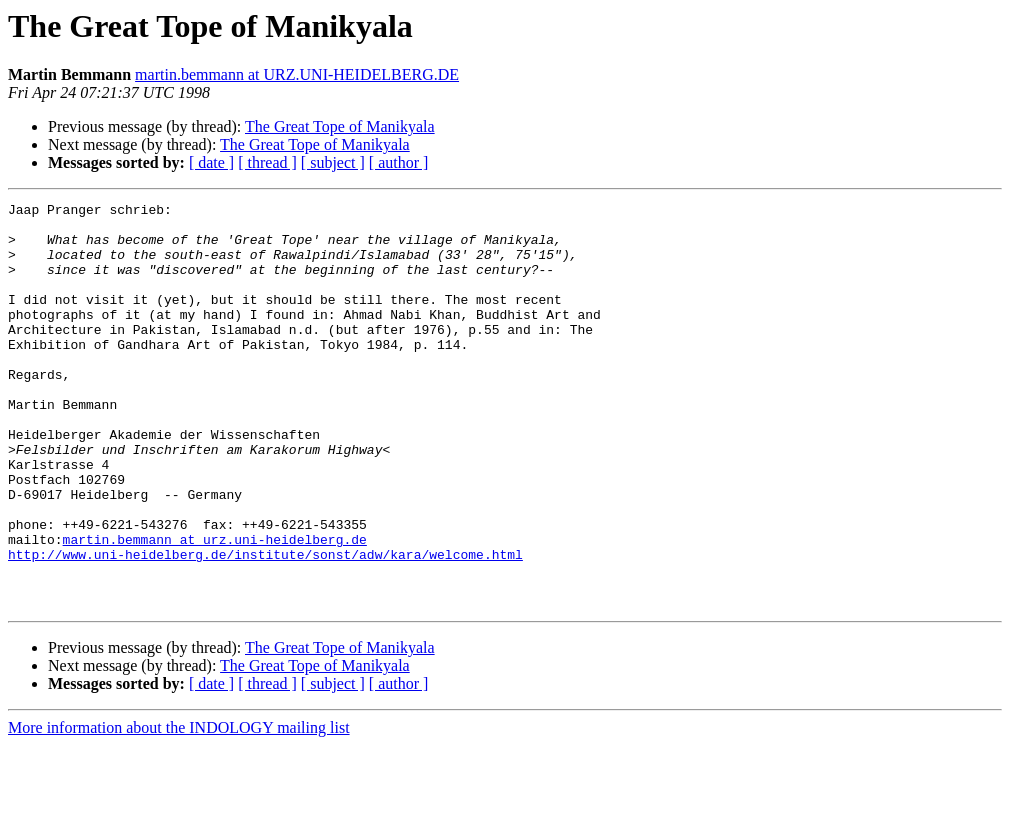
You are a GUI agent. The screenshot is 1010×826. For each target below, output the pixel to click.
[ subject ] (333, 162)
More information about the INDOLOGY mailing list (179, 808)
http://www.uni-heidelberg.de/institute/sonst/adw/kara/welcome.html (265, 626)
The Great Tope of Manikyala (340, 126)
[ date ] (211, 162)
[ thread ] (267, 162)
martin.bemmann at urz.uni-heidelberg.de (215, 608)
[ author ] (399, 162)
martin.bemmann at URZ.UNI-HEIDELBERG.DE (297, 74)
